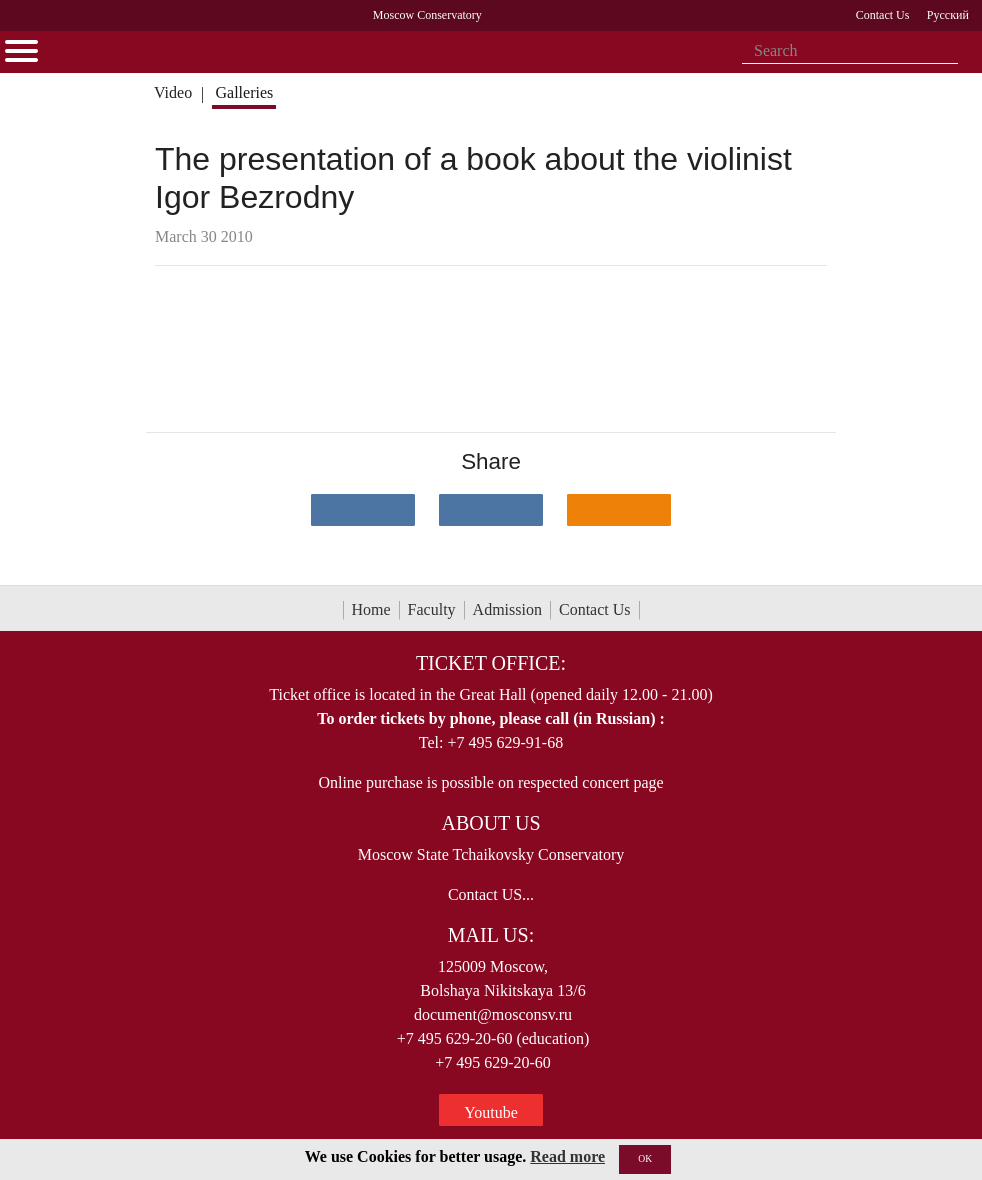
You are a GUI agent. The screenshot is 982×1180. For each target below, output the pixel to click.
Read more (567, 1156)
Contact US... (491, 894)
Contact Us (595, 609)
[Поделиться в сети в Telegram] (491, 510)
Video (173, 92)
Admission (507, 609)
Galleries (244, 92)
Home (371, 609)
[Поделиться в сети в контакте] (363, 510)
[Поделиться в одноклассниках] (619, 510)
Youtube (491, 1112)
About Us (490, 823)
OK (645, 1158)
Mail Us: (491, 935)
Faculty (432, 609)
